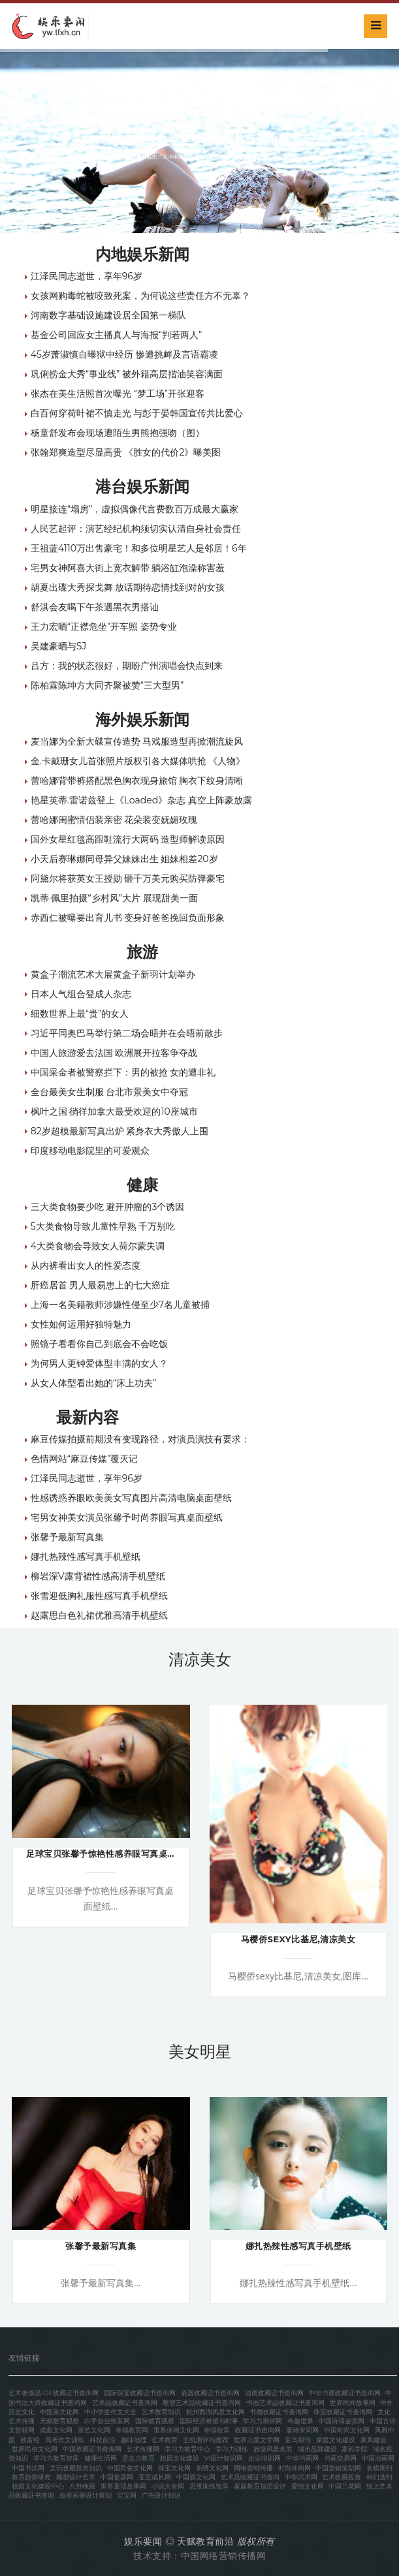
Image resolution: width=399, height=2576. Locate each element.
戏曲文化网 (56, 2430)
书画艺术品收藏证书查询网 (285, 2402)
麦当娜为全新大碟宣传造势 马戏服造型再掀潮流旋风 (137, 741)
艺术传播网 (143, 2449)
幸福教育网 (132, 2430)
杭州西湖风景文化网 (215, 2412)
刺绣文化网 (212, 2468)
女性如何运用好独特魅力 (81, 1324)
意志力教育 (138, 2458)
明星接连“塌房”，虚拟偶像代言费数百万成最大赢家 (135, 509)
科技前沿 (102, 2440)
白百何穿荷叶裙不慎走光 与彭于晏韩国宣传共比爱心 (137, 413)
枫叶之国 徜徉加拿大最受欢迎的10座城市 (114, 1111)
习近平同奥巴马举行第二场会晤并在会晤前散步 (127, 1033)
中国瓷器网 (117, 2477)
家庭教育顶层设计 (260, 2486)
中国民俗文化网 (130, 2468)
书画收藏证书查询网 (278, 2412)
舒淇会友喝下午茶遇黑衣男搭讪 (95, 607)
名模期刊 (379, 2468)
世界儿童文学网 (256, 2440)
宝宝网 (126, 2495)
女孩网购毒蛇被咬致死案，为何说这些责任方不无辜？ (140, 296)
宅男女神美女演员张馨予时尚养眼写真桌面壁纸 (127, 1517)
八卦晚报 (82, 2486)
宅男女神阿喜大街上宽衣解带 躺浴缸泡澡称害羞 (128, 568)
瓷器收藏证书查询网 (210, 2393)
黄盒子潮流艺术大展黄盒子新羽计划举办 (113, 974)
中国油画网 (378, 2458)
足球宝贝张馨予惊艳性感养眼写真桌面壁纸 (110, 1853)
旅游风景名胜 (273, 2449)
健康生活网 (100, 2458)
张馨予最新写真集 (67, 1537)
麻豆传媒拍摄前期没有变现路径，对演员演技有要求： (140, 1439)
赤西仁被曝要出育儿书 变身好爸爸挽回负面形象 (128, 917)
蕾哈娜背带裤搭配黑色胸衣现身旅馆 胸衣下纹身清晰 (137, 780)
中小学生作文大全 (110, 2412)
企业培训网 (264, 2458)
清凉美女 (199, 1659)
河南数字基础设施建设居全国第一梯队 (108, 315)
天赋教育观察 (59, 2421)
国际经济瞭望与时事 (209, 2421)
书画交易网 (340, 2458)
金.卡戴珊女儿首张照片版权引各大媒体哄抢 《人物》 (138, 761)
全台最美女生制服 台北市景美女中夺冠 (110, 1092)
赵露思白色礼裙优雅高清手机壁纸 (99, 1615)
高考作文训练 (64, 2440)
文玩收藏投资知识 (76, 2468)
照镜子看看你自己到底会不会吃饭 (99, 1344)
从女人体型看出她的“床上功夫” (94, 1383)
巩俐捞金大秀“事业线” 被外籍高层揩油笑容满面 (127, 374)
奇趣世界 (300, 2421)
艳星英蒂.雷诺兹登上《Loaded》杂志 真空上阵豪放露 (141, 800)
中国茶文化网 (59, 2412)
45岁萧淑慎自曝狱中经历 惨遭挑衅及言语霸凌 (124, 354)
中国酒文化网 (195, 2477)
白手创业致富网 (107, 2421)
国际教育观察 (154, 2421)
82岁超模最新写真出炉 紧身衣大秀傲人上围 (120, 1131)
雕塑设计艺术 (75, 2477)
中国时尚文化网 (347, 2430)
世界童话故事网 (123, 2486)
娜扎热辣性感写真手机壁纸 (85, 1556)
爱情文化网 (307, 2486)
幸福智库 (217, 2430)
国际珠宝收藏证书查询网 (140, 2393)
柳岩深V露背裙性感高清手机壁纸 (98, 1576)
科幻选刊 (379, 2477)
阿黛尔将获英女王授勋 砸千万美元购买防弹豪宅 (128, 878)
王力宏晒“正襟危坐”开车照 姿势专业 (104, 626)
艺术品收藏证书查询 (250, 2477)
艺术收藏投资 (341, 2477)
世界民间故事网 (352, 2402)
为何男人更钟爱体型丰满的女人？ (99, 1363)
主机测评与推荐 (206, 2440)
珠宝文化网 (174, 2468)
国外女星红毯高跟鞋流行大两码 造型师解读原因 (128, 839)
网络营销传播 (253, 2468)
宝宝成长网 (154, 2477)
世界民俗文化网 (34, 2449)
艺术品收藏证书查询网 (124, 2402)
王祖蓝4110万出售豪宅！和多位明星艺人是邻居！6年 (139, 548)
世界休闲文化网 (176, 2430)
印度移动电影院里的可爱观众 (90, 1150)
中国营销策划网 (338, 2468)
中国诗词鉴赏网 (341, 2421)
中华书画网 (302, 2458)
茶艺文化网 (94, 2430)
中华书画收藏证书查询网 (345, 2393)
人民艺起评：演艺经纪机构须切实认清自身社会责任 (136, 529)
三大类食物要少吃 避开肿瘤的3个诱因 (108, 1207)
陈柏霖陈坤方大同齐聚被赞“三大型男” (107, 685)
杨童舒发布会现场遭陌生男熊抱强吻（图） (117, 433)
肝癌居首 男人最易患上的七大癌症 (100, 1285)
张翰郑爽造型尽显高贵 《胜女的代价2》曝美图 (126, 452)
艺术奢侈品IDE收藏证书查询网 (53, 2393)
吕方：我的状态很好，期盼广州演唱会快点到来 (127, 666)
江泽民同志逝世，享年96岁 (86, 276)
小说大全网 (168, 2486)
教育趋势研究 (31, 2477)
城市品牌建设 (317, 2449)
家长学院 (355, 2449)
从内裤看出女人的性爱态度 (85, 1265)
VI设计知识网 (223, 2458)
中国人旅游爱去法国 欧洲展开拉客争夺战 (114, 1053)
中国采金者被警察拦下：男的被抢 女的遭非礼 (123, 1072)
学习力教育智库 (56, 2458)
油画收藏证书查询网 (274, 2393)
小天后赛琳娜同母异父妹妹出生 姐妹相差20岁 (124, 859)
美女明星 (199, 2051)
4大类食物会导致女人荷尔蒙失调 (98, 1246)
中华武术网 (301, 2477)
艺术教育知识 (161, 2412)
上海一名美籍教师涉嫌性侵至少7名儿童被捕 (120, 1305)
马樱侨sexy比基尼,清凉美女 (298, 1939)
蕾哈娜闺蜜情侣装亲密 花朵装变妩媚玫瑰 (114, 820)
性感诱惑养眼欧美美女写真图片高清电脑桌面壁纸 (131, 1498)
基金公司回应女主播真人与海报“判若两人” (116, 335)
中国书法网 (28, 2468)
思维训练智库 (209, 2486)
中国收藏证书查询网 (92, 2449)
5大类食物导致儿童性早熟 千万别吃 (103, 1226)
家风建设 (373, 2440)
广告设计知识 (161, 2495)
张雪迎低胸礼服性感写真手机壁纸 (99, 1596)
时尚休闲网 (294, 2468)
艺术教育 (165, 2440)
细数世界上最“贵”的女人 (80, 1013)
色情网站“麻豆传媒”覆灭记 (84, 1459)
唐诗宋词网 (302, 2430)
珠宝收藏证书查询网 (342, 2412)
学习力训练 (231, 2449)
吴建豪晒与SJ (59, 646)
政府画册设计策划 (85, 2495)
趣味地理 (134, 2440)
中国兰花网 (344, 2486)
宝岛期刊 (298, 2440)
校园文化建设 (179, 2458)
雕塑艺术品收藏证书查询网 (202, 2402)
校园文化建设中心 (38, 2486)
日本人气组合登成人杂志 (81, 994)
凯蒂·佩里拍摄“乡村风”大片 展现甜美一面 (114, 898)
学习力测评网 (262, 2421)
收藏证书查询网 (258, 2430)
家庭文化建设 (335, 2440)
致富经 (30, 2440)
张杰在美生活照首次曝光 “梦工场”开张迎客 (117, 393)
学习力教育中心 (187, 2449)
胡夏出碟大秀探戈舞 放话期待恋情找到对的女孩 (128, 587)
